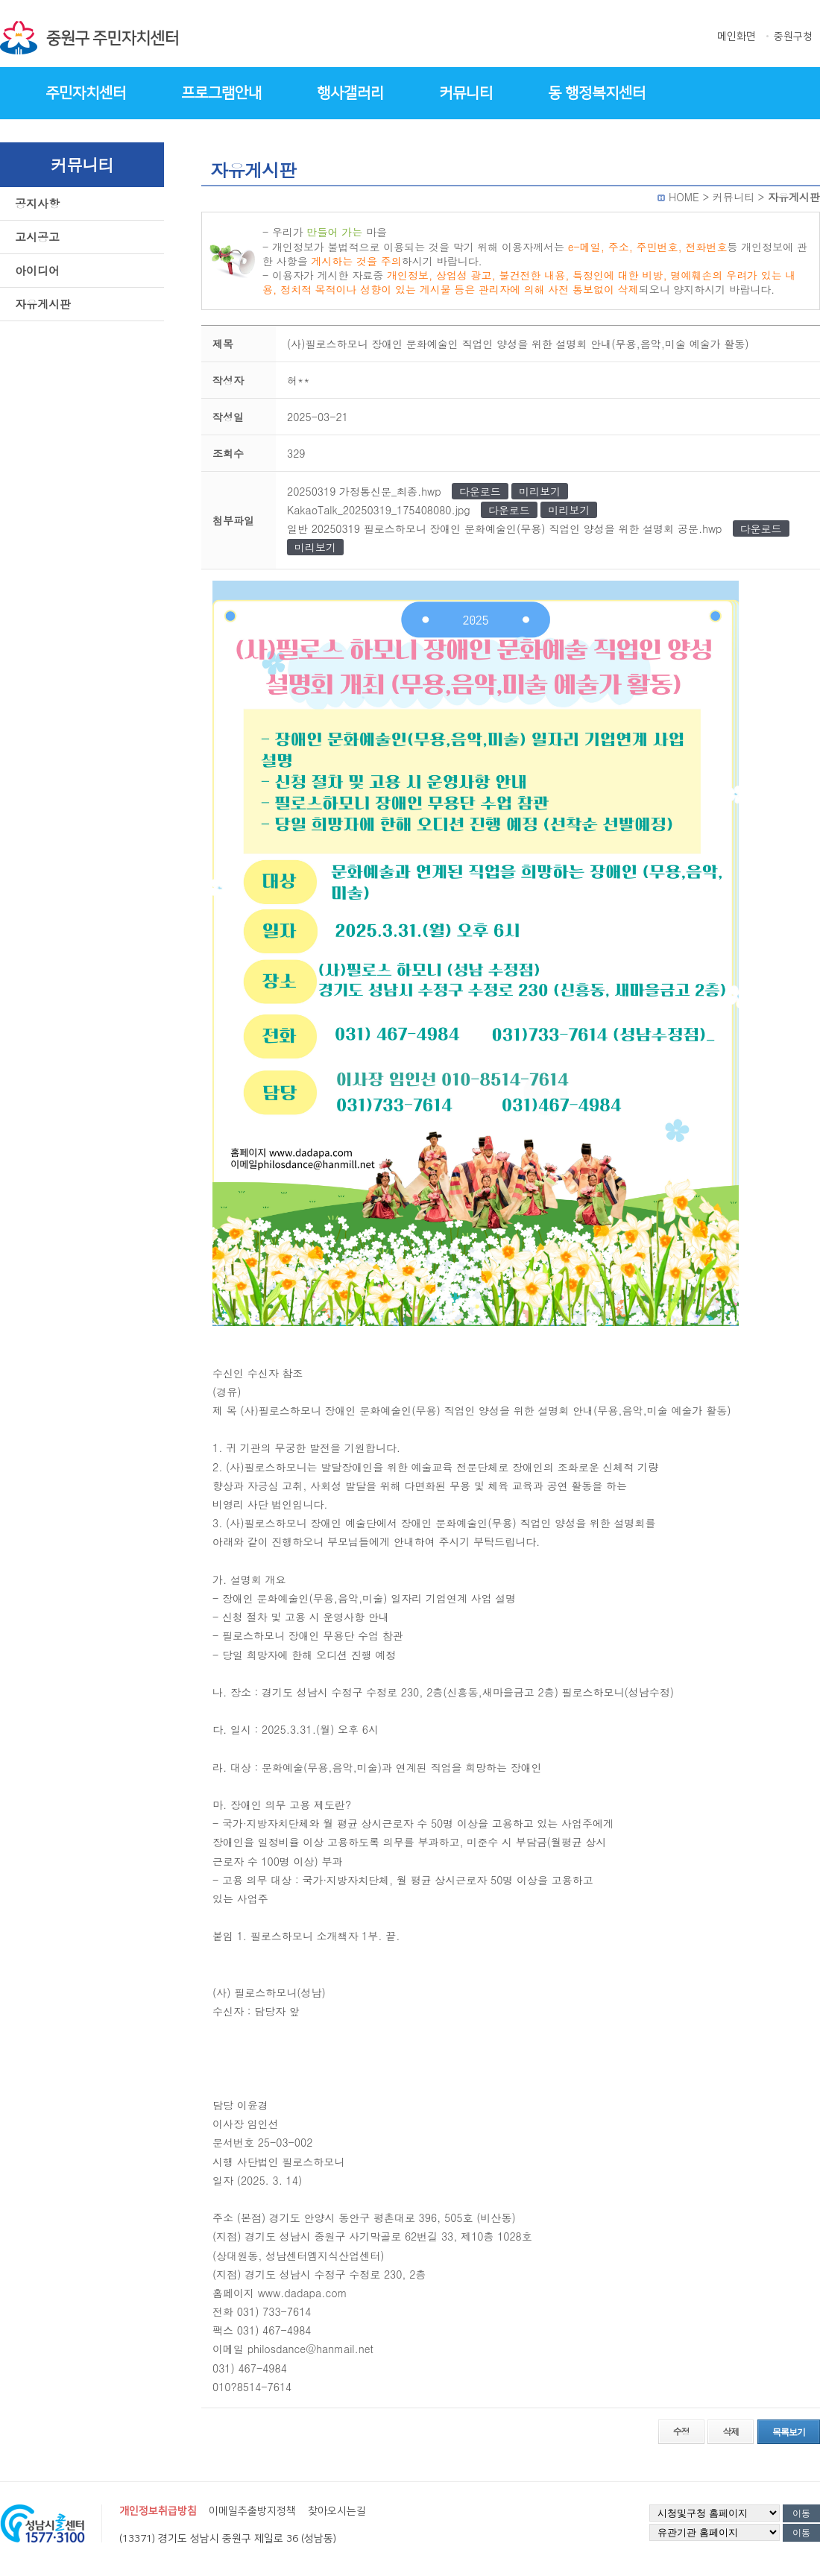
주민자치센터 (85, 93)
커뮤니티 (466, 93)
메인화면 (736, 36)
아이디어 (37, 270)
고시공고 (37, 236)
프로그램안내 (221, 93)
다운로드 (480, 491)
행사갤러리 (350, 93)
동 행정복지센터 (597, 93)
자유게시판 (43, 304)
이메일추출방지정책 (252, 2511)
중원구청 (793, 36)
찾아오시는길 (337, 2511)
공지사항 (37, 203)
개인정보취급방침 (158, 2511)
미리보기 (540, 491)
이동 (801, 2513)
